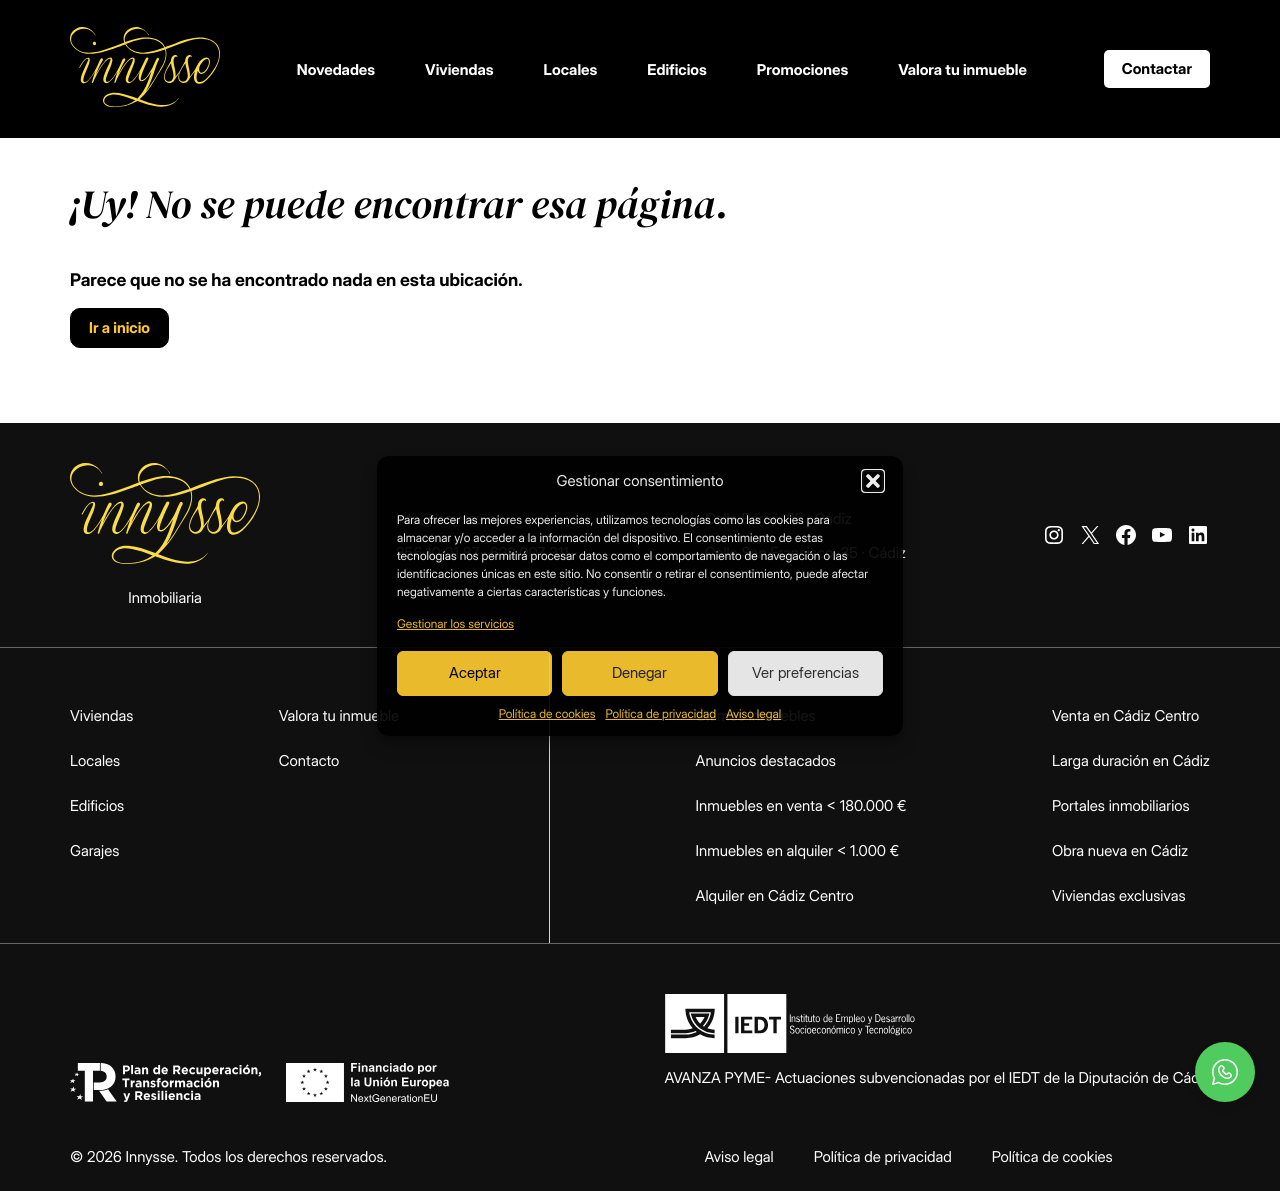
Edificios (677, 69)
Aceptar (475, 672)
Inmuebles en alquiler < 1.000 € (798, 850)
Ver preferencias (805, 672)
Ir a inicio (119, 327)
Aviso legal (753, 713)
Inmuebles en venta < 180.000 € (801, 805)
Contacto (309, 760)
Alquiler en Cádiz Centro (775, 895)
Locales (571, 69)
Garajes (94, 850)
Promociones (802, 69)
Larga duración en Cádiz (1131, 760)
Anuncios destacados (766, 760)
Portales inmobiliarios (1121, 805)
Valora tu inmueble (962, 69)
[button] (873, 481)
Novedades (336, 69)
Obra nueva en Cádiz (1120, 850)
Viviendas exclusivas (1119, 895)
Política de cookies (547, 713)
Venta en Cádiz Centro (1125, 715)
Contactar (1157, 68)
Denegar (639, 672)
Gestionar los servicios (455, 623)
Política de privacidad (661, 713)
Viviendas (459, 69)
